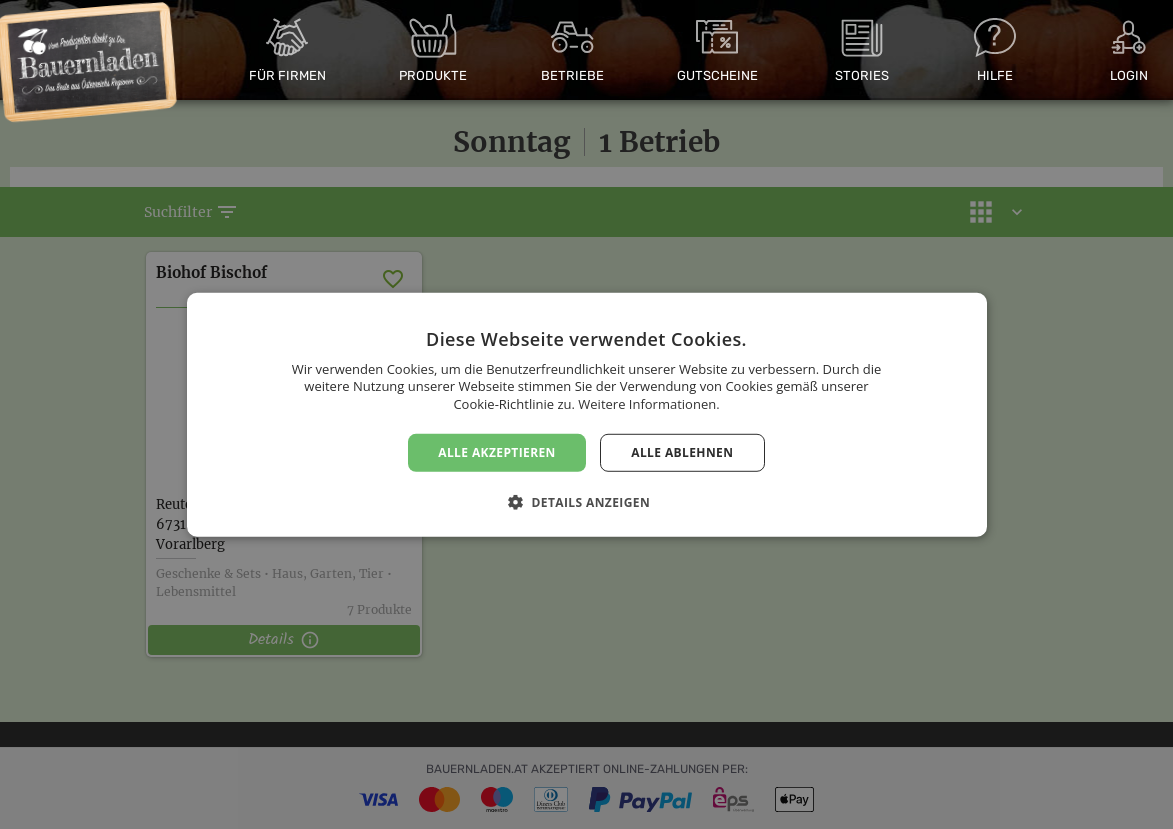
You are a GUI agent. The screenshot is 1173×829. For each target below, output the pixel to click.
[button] (586, 502)
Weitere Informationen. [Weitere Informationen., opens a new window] (648, 404)
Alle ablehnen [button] (682, 451)
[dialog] (586, 414)
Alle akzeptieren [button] (497, 451)
